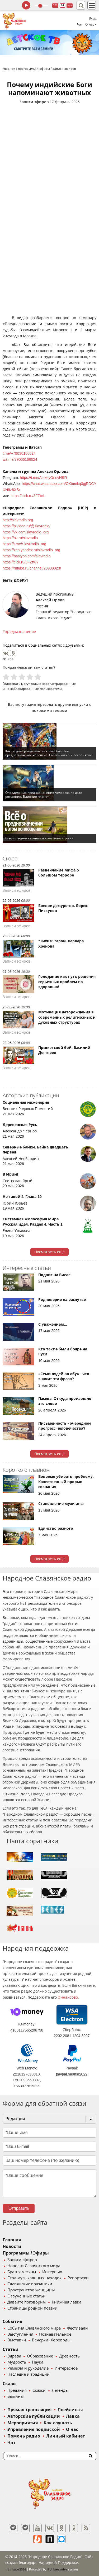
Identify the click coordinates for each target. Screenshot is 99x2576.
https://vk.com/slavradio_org (26, 532)
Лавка (73, 2416)
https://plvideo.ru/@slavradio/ (26, 526)
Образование (40, 2356)
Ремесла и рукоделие (28, 2368)
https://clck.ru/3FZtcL (28, 496)
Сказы (10, 2383)
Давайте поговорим (26, 2302)
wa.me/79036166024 (20, 459)
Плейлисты (70, 2409)
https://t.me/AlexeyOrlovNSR (43, 477)
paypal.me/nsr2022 (71, 2074)
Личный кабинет (65, 2436)
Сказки (39, 2390)
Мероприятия (22, 2423)
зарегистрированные (59, 683)
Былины (15, 2396)
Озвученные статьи (26, 2296)
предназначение (20, 632)
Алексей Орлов (50, 600)
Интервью (52, 2272)
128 (55, 5)
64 (62, 5)
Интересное (66, 2368)
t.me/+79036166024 (19, 453)
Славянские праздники (29, 2284)
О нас (72, 2429)
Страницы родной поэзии (32, 2308)
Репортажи (78, 2278)
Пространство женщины (31, 2290)
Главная (12, 2240)
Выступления (20, 2334)
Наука (37, 2362)
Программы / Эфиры (26, 2253)
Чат (80, 24)
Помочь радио (23, 2436)
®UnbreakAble (57, 2569)
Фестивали (77, 2328)
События (12, 2321)
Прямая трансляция (29, 2409)
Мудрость (16, 2362)
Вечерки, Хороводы (51, 2340)
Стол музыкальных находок (34, 2278)
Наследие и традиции (28, 2374)
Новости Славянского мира (33, 2266)
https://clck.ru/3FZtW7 (21, 562)
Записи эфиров (34, 102)
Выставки (16, 2340)
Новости (12, 2246)
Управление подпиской (33, 2429)
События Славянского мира (34, 2328)
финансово (68, 1997)
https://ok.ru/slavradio (20, 538)
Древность (69, 2356)
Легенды (60, 2390)
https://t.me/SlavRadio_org (24, 544)
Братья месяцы (21, 2272)
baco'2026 (15, 2569)
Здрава (14, 2356)
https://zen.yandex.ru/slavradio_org (31, 550)
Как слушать (58, 2423)
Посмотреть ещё (49, 1252)
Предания (17, 2390)
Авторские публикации (33, 2416)
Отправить (18, 2208)
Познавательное (55, 2334)
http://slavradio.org (18, 520)
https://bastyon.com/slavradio (26, 556)
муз (69, 5)
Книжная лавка (66, 2302)
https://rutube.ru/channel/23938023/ (32, 568)
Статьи (10, 2349)
